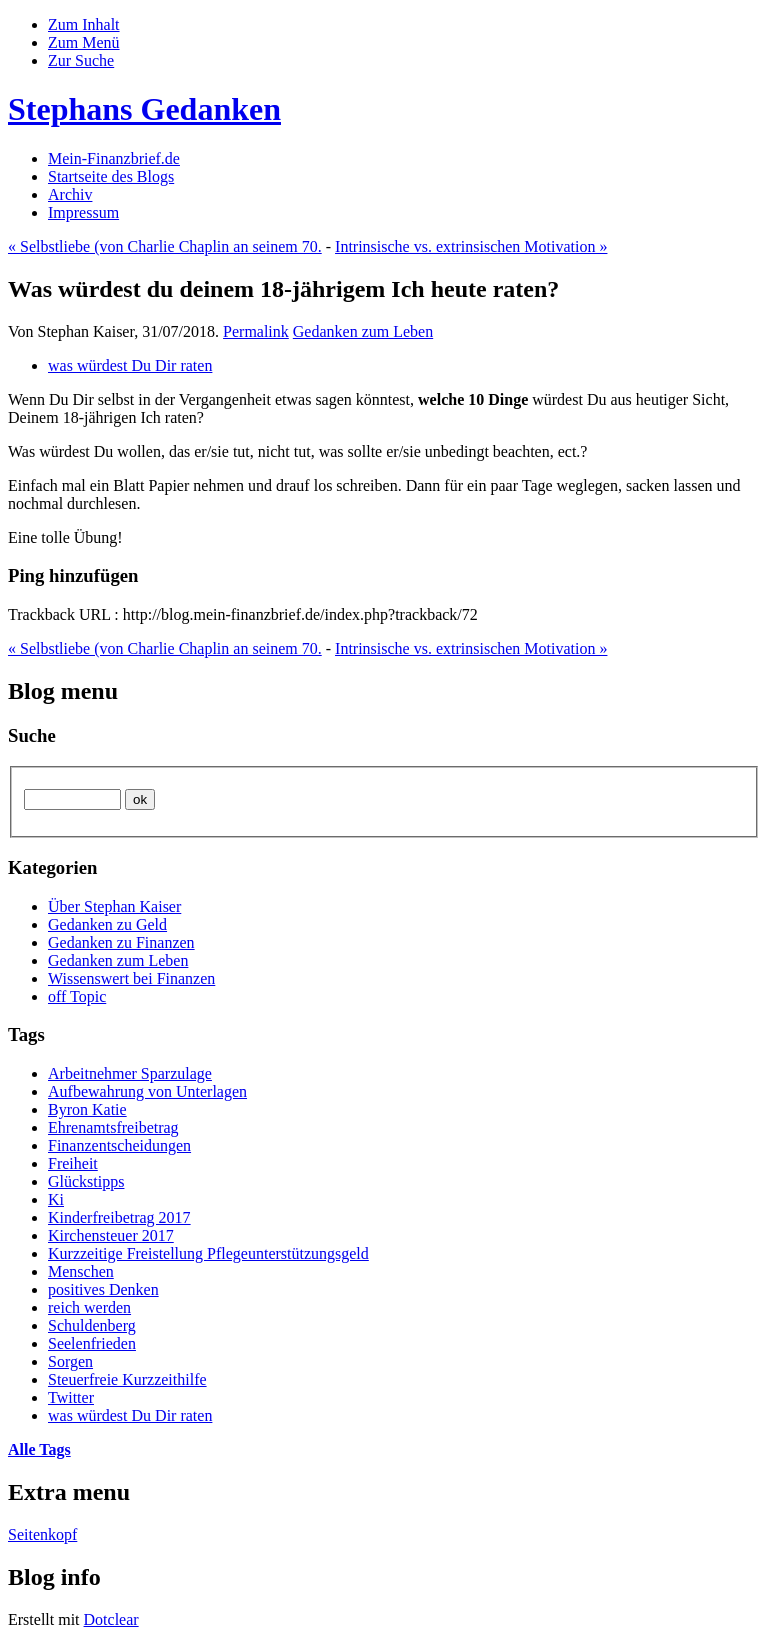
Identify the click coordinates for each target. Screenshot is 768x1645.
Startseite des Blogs (111, 176)
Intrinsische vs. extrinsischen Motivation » (471, 246)
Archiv (70, 194)
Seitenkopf (42, 1534)
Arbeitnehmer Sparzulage (130, 1073)
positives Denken (103, 1289)
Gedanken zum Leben (363, 331)
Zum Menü (84, 42)
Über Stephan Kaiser (114, 906)
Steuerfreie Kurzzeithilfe (127, 1379)
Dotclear (111, 1619)
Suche (32, 735)
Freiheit (73, 1163)
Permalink (256, 331)
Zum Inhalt (84, 24)
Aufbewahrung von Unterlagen (147, 1091)
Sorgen (70, 1361)
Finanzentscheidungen (119, 1145)
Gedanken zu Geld (107, 924)
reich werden (89, 1307)
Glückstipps (86, 1181)
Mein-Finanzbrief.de (114, 158)
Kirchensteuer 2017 (111, 1235)
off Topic (77, 996)
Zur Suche (81, 60)
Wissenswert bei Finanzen (131, 978)
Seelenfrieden (92, 1343)
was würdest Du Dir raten (130, 365)
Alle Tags (39, 1449)
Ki (56, 1199)
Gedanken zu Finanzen (121, 942)
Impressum (83, 212)
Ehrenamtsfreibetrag (113, 1127)
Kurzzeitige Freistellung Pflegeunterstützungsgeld (208, 1253)
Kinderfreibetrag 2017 (119, 1217)
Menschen (81, 1271)
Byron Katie (87, 1109)
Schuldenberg (92, 1325)
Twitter (71, 1397)
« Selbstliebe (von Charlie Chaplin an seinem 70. (165, 246)
